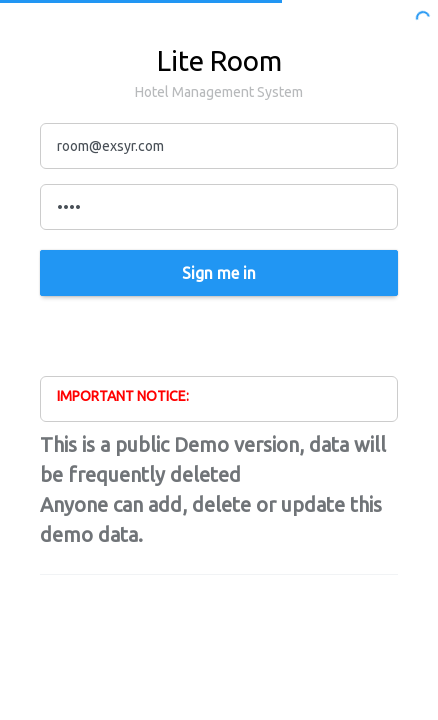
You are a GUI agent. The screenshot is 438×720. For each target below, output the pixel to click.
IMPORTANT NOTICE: (123, 396)
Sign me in (219, 273)
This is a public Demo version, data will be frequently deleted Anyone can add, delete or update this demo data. (213, 489)
